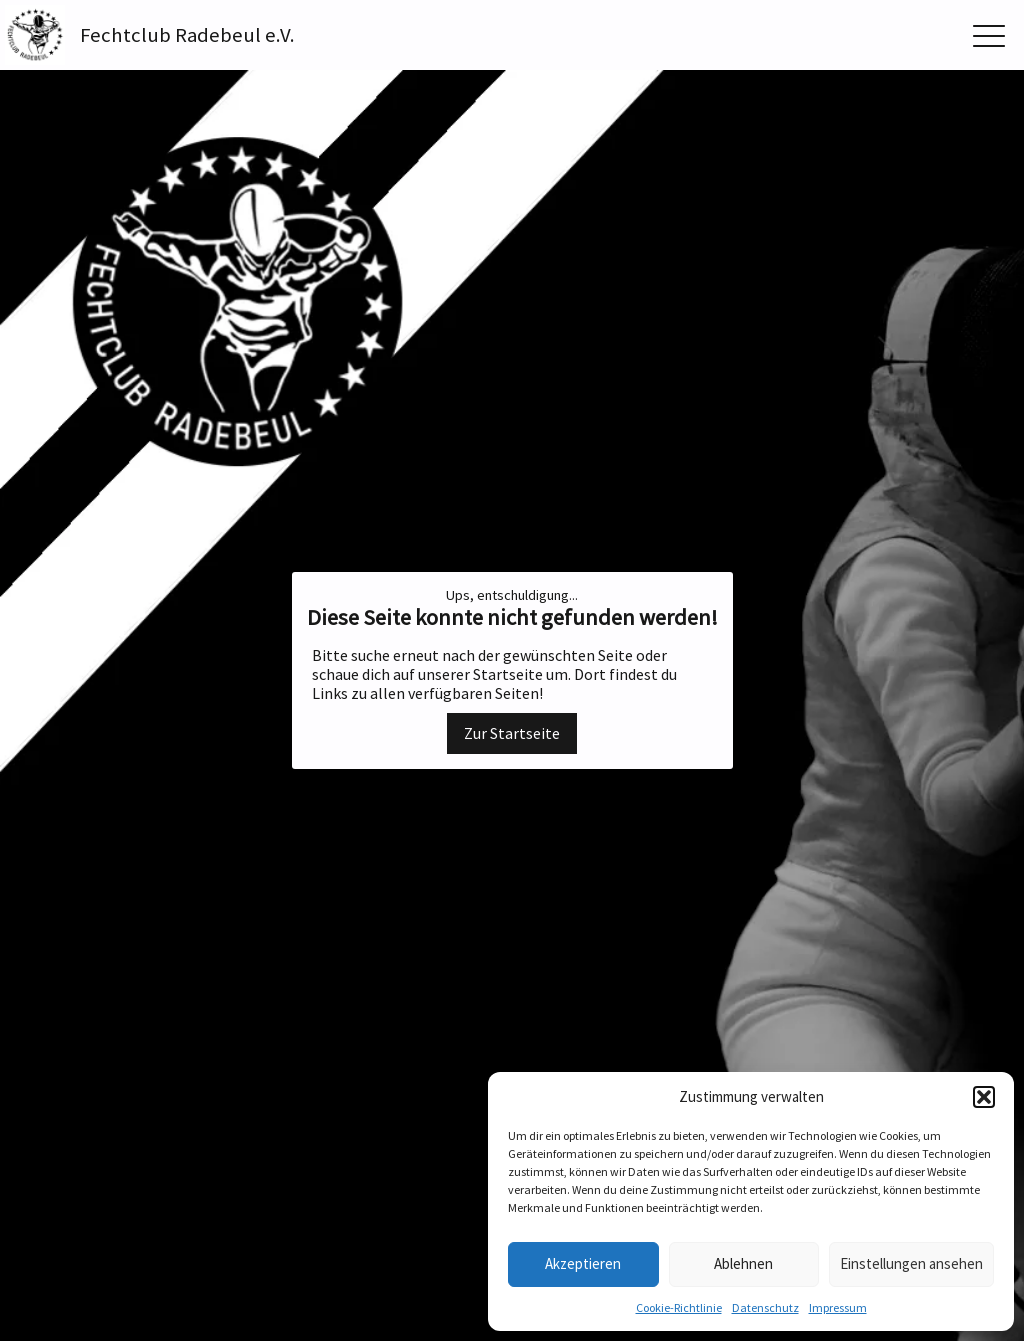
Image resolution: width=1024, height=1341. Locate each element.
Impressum (838, 1307)
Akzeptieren (583, 1263)
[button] (984, 1097)
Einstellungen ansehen (911, 1263)
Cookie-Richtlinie (679, 1307)
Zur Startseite (512, 733)
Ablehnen (743, 1263)
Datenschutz (765, 1307)
